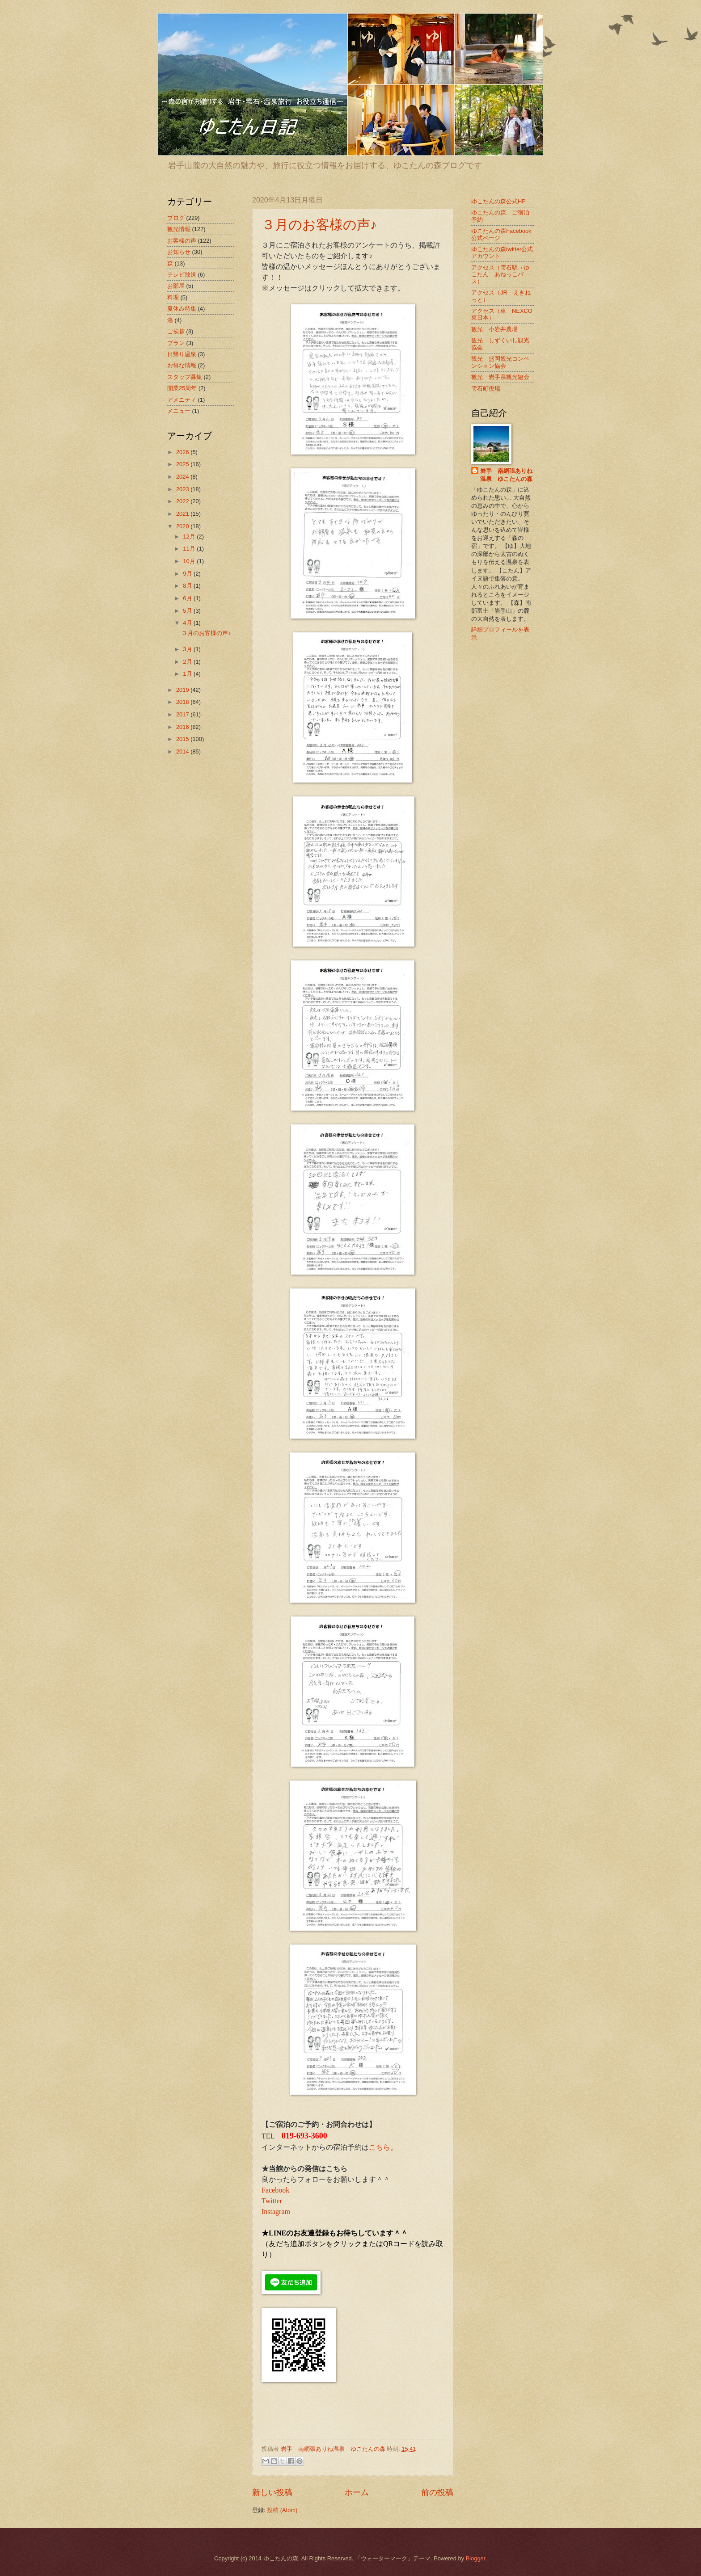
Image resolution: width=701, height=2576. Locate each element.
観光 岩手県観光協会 (500, 377)
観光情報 (178, 229)
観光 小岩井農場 (494, 329)
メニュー (178, 411)
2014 (183, 751)
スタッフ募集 (184, 377)
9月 (188, 573)
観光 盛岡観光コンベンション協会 (500, 362)
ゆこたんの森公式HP (498, 201)
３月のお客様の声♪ (319, 224)
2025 (183, 464)
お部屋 (176, 285)
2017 (183, 714)
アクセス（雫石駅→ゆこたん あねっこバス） (500, 274)
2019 (183, 689)
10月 (190, 561)
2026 (183, 452)
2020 (183, 526)
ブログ (176, 218)
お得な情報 (181, 365)
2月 (188, 661)
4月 (188, 622)
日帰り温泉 (181, 354)
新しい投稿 (272, 2492)
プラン (176, 343)
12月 (190, 536)
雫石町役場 (485, 388)
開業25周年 (182, 388)
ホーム (357, 2492)
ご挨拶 (176, 331)
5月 (188, 610)
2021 (183, 513)
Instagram (276, 2211)
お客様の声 (181, 240)
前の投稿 (437, 2492)
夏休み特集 (181, 308)
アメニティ (181, 399)
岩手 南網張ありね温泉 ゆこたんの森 (506, 474)
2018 (183, 702)
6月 (188, 598)
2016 (183, 727)
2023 (183, 489)
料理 (173, 297)
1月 (188, 673)
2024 (183, 476)
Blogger (476, 2558)
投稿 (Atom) (282, 2510)
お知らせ (178, 251)
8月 (188, 585)
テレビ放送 (181, 274)
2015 (183, 739)
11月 (190, 548)
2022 (183, 501)
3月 (188, 649)
